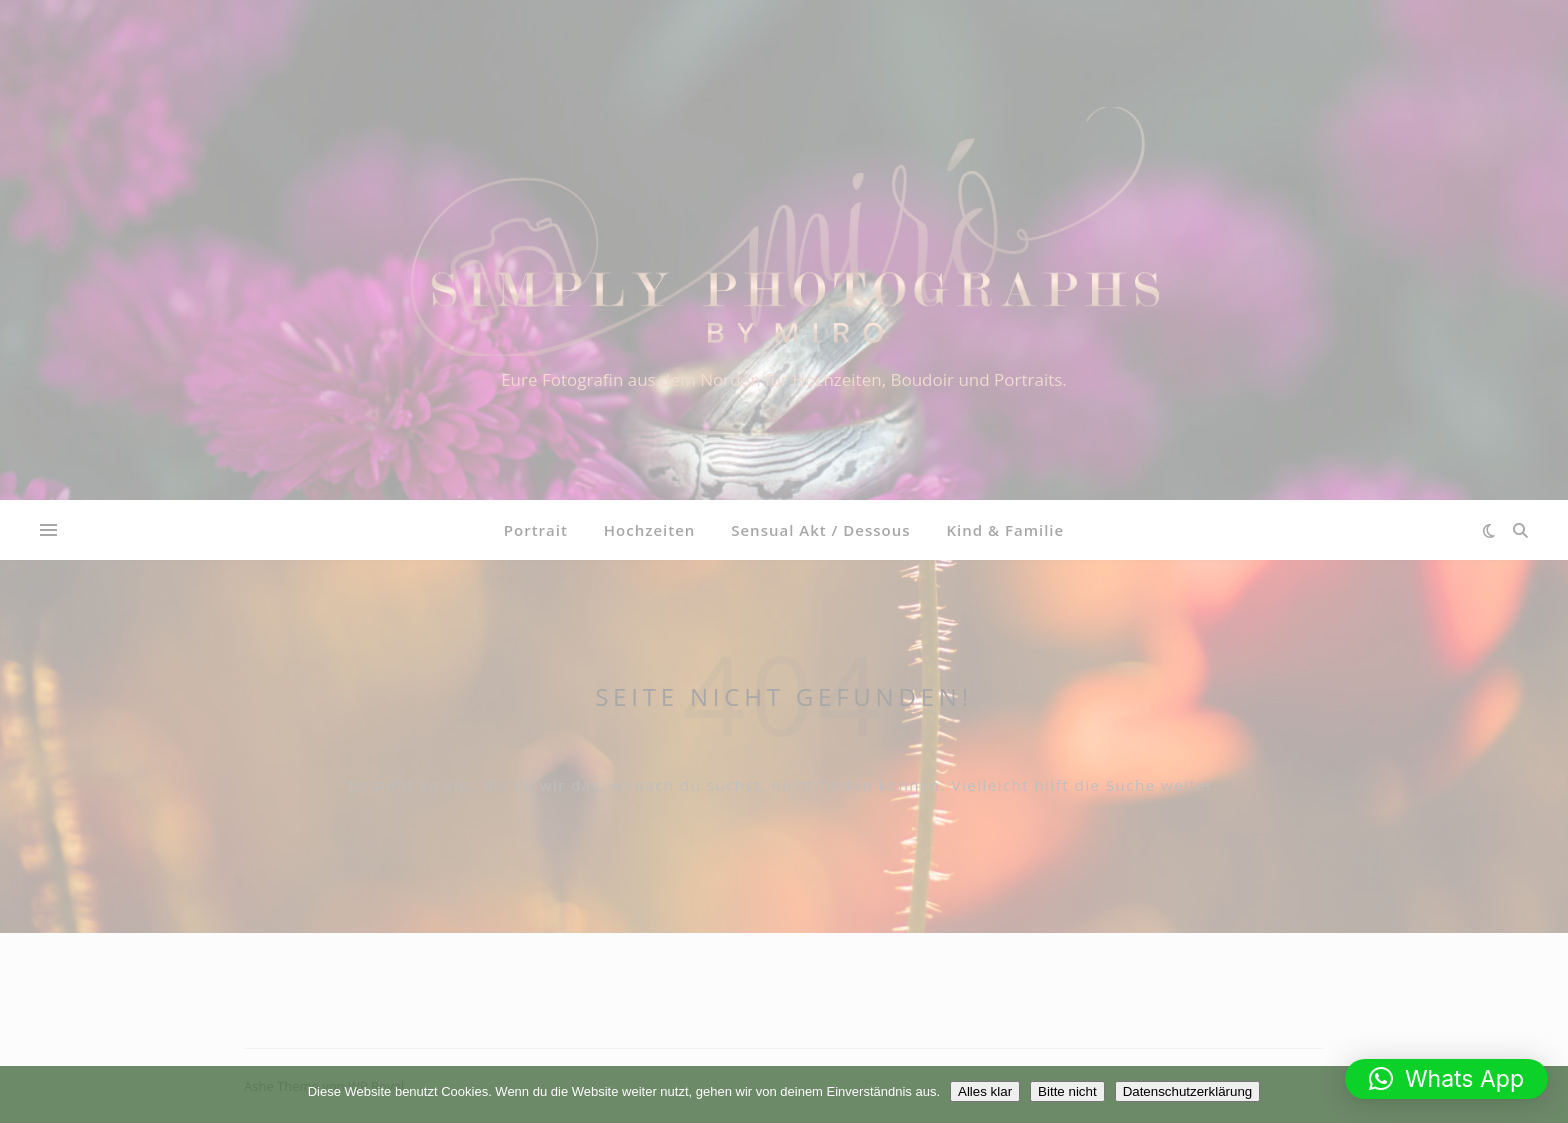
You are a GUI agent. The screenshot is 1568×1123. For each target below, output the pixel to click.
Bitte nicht (1067, 1091)
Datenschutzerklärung (1188, 1091)
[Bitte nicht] (1543, 1095)
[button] (1446, 1079)
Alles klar (985, 1091)
